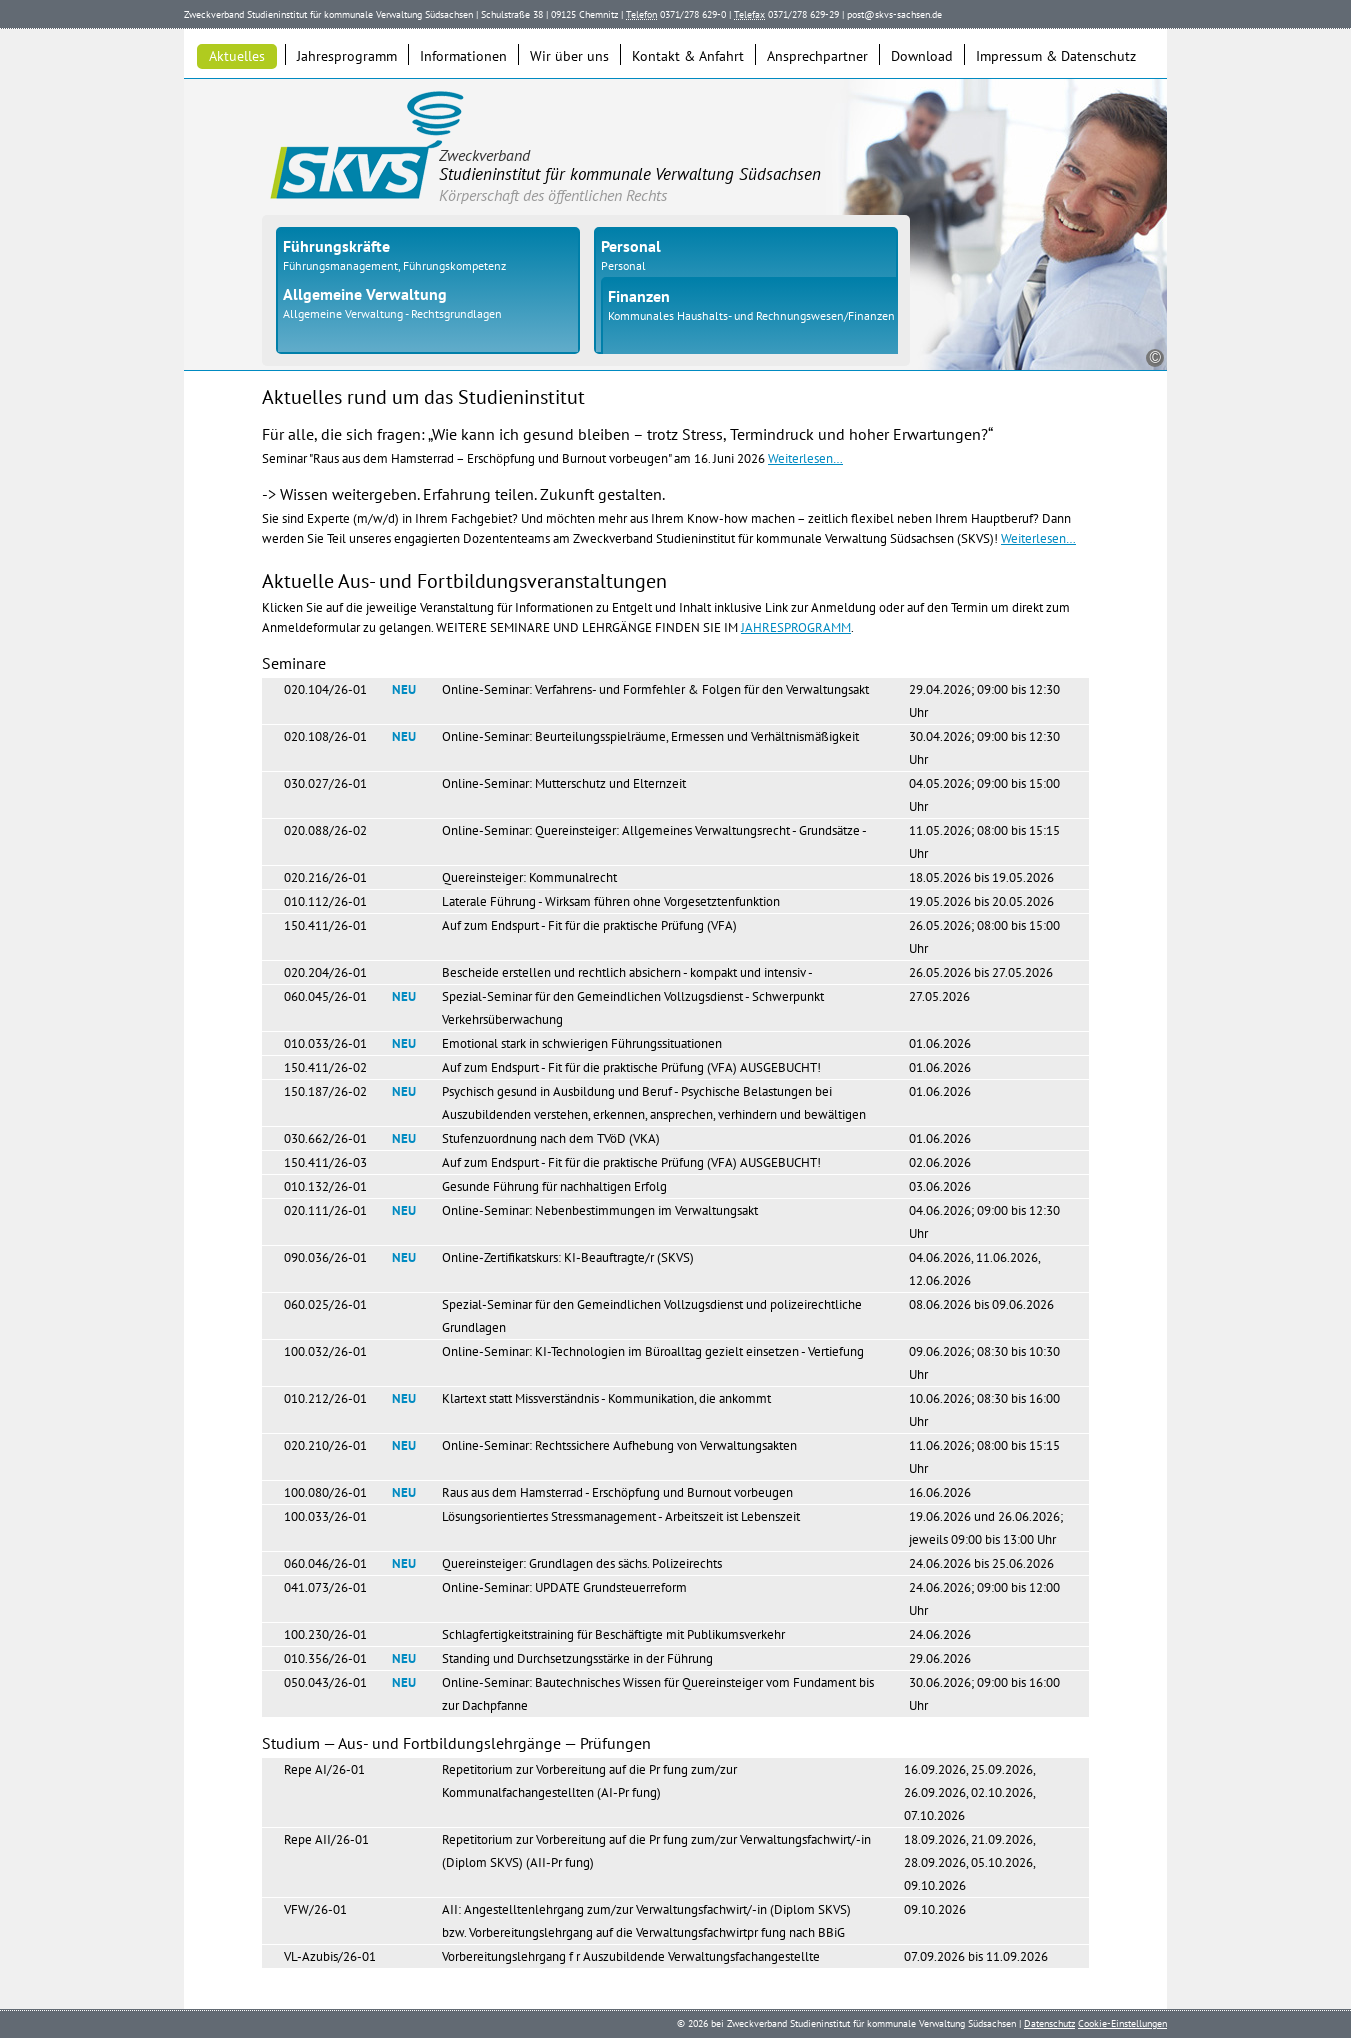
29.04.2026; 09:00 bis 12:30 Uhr (984, 701)
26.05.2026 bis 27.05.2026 (981, 972)
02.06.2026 (940, 1162)
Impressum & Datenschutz (1056, 56)
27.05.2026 (939, 996)
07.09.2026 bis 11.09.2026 (976, 1956)
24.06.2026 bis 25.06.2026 (981, 1563)
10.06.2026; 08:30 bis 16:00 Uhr (984, 1410)
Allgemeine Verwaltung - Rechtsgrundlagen (392, 313)
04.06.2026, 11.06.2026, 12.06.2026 (974, 1269)
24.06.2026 (940, 1634)
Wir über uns (569, 56)
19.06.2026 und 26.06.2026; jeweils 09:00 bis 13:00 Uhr (986, 1528)
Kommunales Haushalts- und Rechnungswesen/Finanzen (751, 315)
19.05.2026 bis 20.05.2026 (981, 901)
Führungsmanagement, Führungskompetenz (394, 265)
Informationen (463, 56)
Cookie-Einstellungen (1122, 2023)
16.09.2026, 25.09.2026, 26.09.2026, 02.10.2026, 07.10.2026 (969, 1792)
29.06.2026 (940, 1658)
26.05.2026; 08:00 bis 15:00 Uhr (984, 937)
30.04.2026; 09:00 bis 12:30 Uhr (984, 748)
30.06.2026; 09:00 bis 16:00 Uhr (984, 1694)
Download (922, 56)
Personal (623, 265)
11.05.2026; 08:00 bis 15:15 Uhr (984, 842)
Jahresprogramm (347, 56)
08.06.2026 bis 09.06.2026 (981, 1304)
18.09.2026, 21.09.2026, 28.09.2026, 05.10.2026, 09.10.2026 (969, 1862)
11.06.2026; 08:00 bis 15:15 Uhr (984, 1457)
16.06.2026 (940, 1492)
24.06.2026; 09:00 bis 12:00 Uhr (984, 1599)
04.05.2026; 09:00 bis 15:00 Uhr (984, 795)
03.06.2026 (940, 1186)
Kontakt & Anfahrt (688, 56)
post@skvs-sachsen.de (894, 14)
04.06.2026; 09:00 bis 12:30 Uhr (984, 1222)
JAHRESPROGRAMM (796, 627)
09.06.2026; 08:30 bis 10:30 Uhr (984, 1363)
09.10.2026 (935, 1909)
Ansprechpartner (817, 56)
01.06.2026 (940, 1043)
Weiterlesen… (805, 458)
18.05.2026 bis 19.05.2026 (981, 877)
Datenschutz (1049, 2023)
